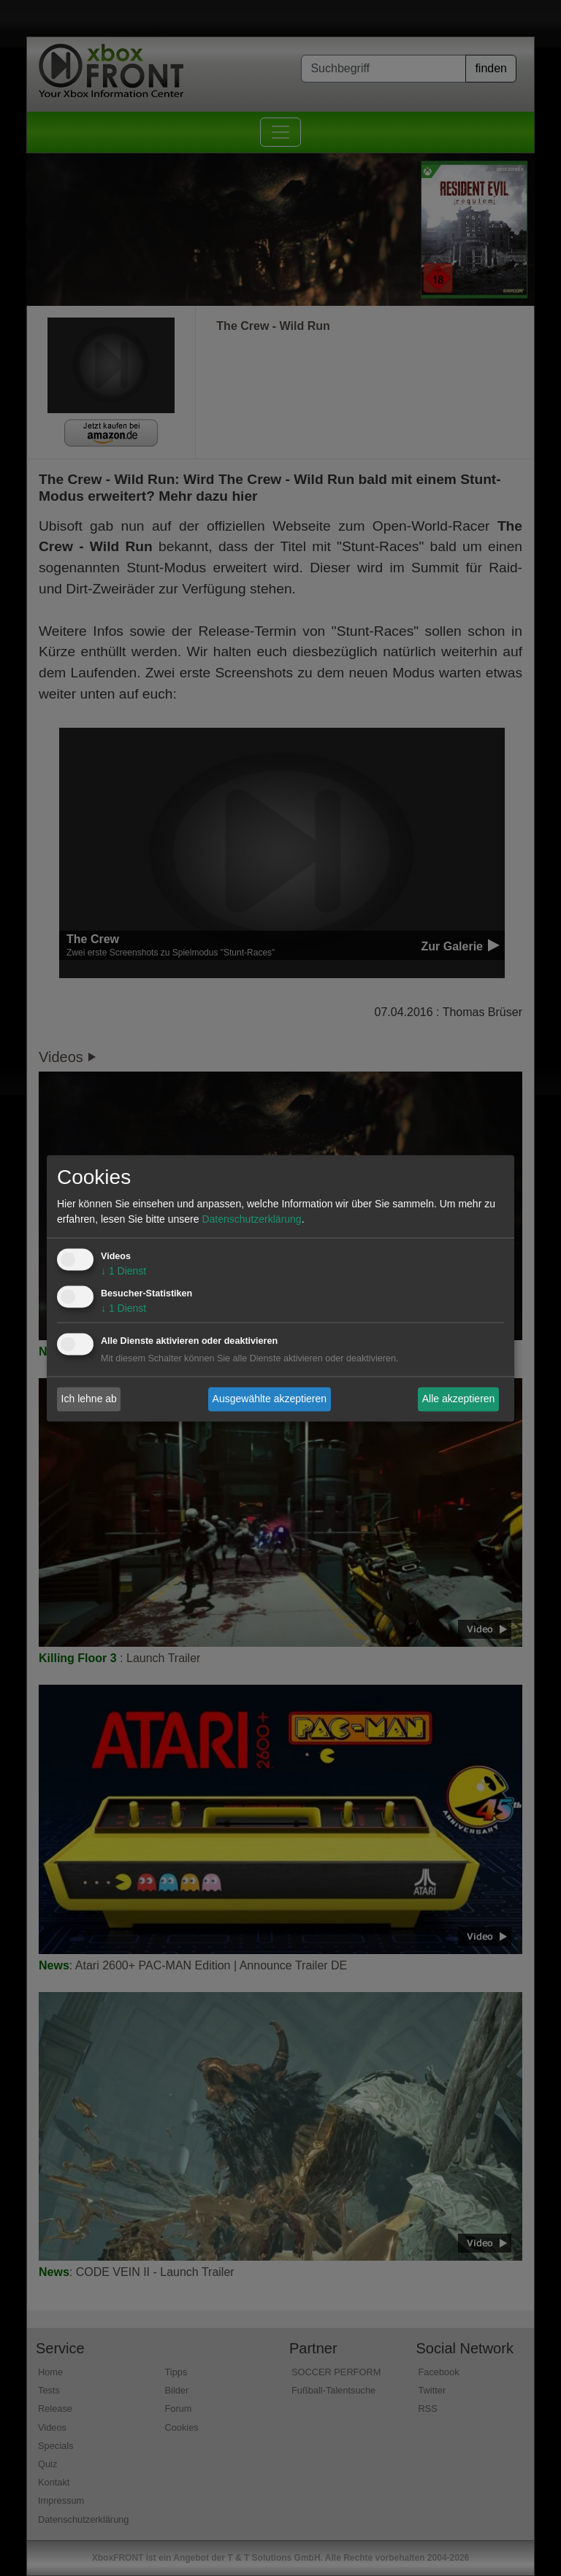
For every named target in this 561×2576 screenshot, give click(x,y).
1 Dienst (123, 1271)
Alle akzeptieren (458, 1398)
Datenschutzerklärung (251, 1219)
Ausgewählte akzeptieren (270, 1398)
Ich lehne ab (89, 1398)
